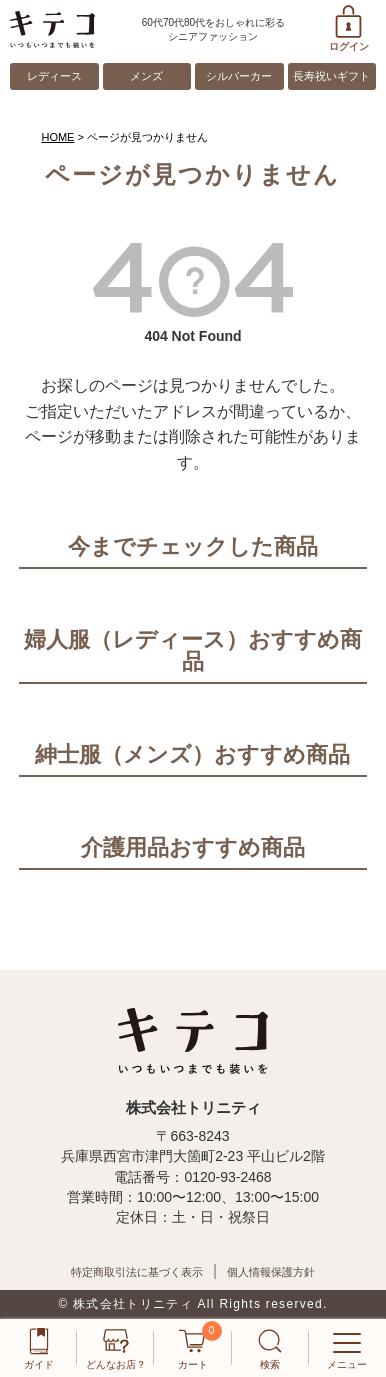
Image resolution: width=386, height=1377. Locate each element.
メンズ (146, 76)
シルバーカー (239, 76)
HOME (57, 137)
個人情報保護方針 (271, 1272)
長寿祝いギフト (331, 76)
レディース (54, 76)
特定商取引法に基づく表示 (137, 1272)
